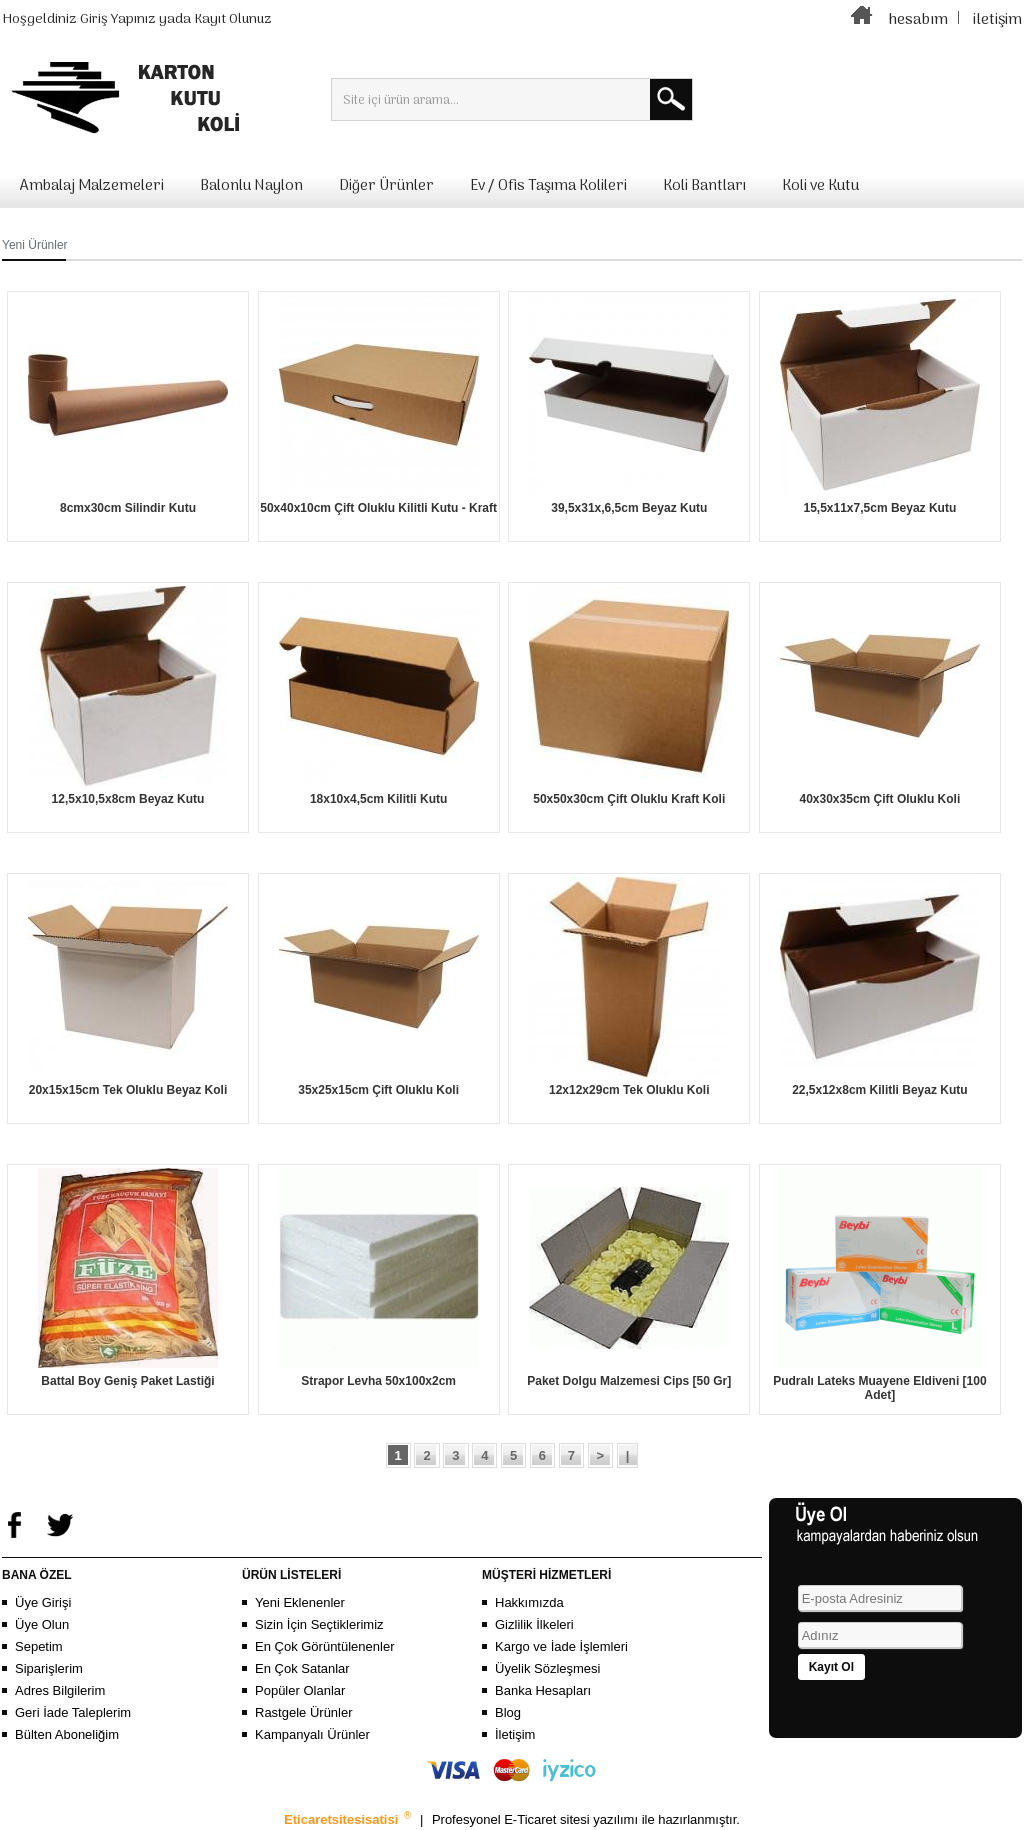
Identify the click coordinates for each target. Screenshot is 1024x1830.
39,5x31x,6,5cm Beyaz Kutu (629, 508)
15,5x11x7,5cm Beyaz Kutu (879, 508)
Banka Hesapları (543, 1690)
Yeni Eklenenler (300, 1602)
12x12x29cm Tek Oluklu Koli (629, 1090)
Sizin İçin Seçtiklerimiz (319, 1624)
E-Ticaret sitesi (548, 1819)
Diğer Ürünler (386, 186)
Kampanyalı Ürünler (312, 1734)
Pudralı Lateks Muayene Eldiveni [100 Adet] (879, 1388)
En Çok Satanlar (302, 1668)
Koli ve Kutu (820, 186)
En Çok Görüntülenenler (324, 1646)
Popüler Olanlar (300, 1690)
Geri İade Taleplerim (73, 1712)
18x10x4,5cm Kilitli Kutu (378, 799)
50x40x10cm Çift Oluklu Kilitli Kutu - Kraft (378, 508)
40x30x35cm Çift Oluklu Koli (880, 799)
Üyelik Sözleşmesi (547, 1668)
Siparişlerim (49, 1668)
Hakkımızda (529, 1602)
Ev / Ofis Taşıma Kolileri (548, 186)
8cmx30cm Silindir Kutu (128, 508)
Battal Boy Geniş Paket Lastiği (127, 1381)
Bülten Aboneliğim (67, 1734)
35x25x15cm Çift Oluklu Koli (378, 1090)
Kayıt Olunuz (233, 19)
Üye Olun (42, 1624)
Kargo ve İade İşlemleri (561, 1646)
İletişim (515, 1734)
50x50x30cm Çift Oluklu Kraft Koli (629, 799)
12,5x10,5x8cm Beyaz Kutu (128, 799)
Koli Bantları (704, 186)
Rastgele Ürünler (304, 1712)
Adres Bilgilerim (60, 1690)
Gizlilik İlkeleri (534, 1624)
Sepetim (39, 1646)
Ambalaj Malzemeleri (92, 186)
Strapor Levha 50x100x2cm (378, 1381)
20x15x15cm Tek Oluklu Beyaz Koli (128, 1090)
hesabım (918, 20)
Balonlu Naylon (251, 186)
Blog (508, 1712)
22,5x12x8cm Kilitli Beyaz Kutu (879, 1090)
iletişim (997, 20)
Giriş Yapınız (118, 19)
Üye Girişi (43, 1602)
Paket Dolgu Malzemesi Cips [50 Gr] (629, 1381)
